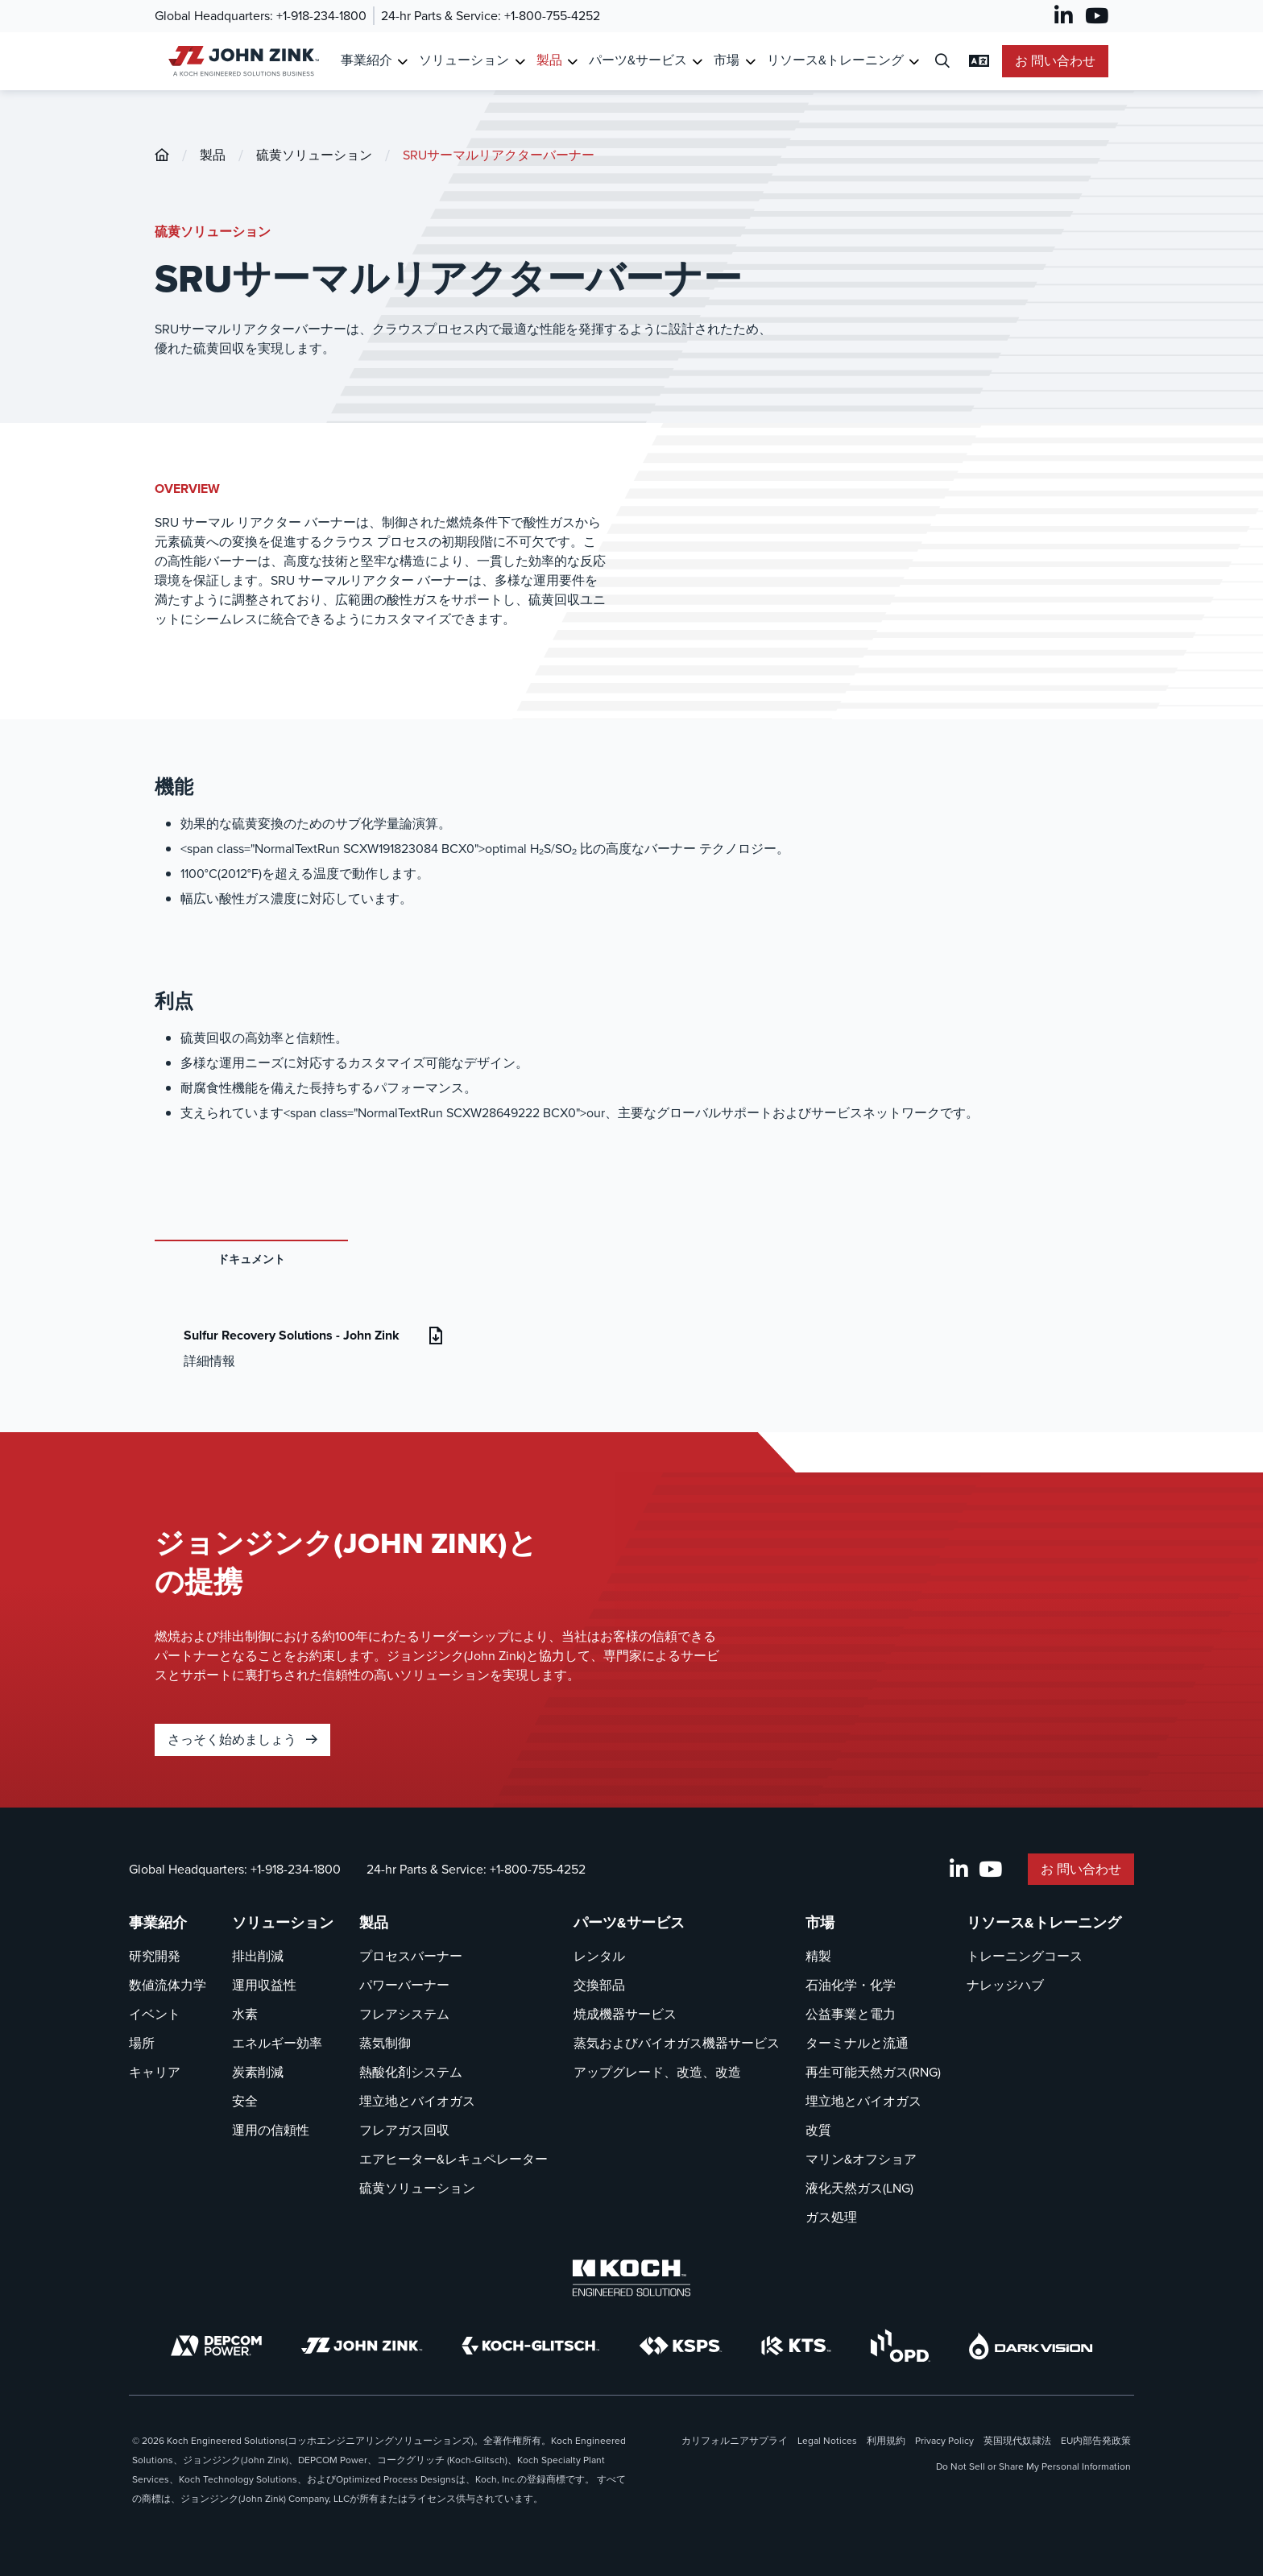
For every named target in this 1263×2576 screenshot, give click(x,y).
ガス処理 (831, 2217)
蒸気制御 (385, 2043)
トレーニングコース (1025, 1956)
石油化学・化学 (850, 1985)
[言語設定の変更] (979, 61)
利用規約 (886, 2440)
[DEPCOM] (216, 2345)
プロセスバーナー (410, 1956)
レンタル (599, 1956)
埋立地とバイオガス (417, 2101)
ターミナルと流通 (857, 2043)
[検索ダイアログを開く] (942, 61)
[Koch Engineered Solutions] (631, 2277)
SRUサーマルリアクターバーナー (498, 155)
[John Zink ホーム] (241, 61)
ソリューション (282, 1922)
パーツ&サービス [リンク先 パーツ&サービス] (638, 60)
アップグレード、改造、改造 (657, 2072)
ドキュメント (251, 1259)
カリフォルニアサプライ (734, 2440)
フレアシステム (404, 2014)
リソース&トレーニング (1044, 1922)
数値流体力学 (167, 1985)
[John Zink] (361, 2346)
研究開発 (154, 1956)
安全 (245, 2101)
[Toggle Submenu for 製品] (572, 61)
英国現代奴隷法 (1017, 2440)
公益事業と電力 (850, 2014)
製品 (213, 155)
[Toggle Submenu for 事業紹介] (402, 61)
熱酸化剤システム (410, 2072)
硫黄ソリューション (314, 155)
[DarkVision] (1031, 2346)
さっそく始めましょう (242, 1739)
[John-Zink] (162, 155)
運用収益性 (264, 1985)
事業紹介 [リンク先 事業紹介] (366, 60)
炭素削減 (258, 2072)
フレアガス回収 (404, 2130)
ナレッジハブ (1005, 1985)
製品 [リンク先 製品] (549, 60)
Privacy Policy (944, 2440)
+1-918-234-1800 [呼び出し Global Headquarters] (321, 15)
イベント (154, 2014)
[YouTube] (1096, 16)
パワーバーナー (404, 1985)
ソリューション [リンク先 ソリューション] (464, 60)
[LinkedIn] (1063, 16)
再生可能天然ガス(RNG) (873, 2072)
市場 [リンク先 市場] (726, 60)
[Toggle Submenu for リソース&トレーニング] (914, 61)
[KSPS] (681, 2346)
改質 (818, 2130)
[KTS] (796, 2345)
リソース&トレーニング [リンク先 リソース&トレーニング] (835, 60)
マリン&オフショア (861, 2159)
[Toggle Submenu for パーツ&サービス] (697, 61)
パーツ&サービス (629, 1922)
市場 (819, 1922)
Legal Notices (827, 2440)
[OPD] (900, 2346)
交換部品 (599, 1985)
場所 (142, 2043)
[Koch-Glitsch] (531, 2345)
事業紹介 (158, 1922)
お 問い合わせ (1055, 61)
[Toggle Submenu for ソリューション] (520, 61)
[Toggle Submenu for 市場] (750, 61)
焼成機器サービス (625, 2014)
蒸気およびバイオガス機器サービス (677, 2043)
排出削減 (258, 1956)
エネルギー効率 (277, 2043)
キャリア (154, 2072)
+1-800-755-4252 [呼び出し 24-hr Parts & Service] (552, 15)
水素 (245, 2014)
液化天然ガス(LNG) (859, 2188)
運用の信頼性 (270, 2130)
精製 (818, 1956)
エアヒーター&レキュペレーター (453, 2159)
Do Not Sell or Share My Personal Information (1033, 2466)
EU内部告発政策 (1096, 2440)
